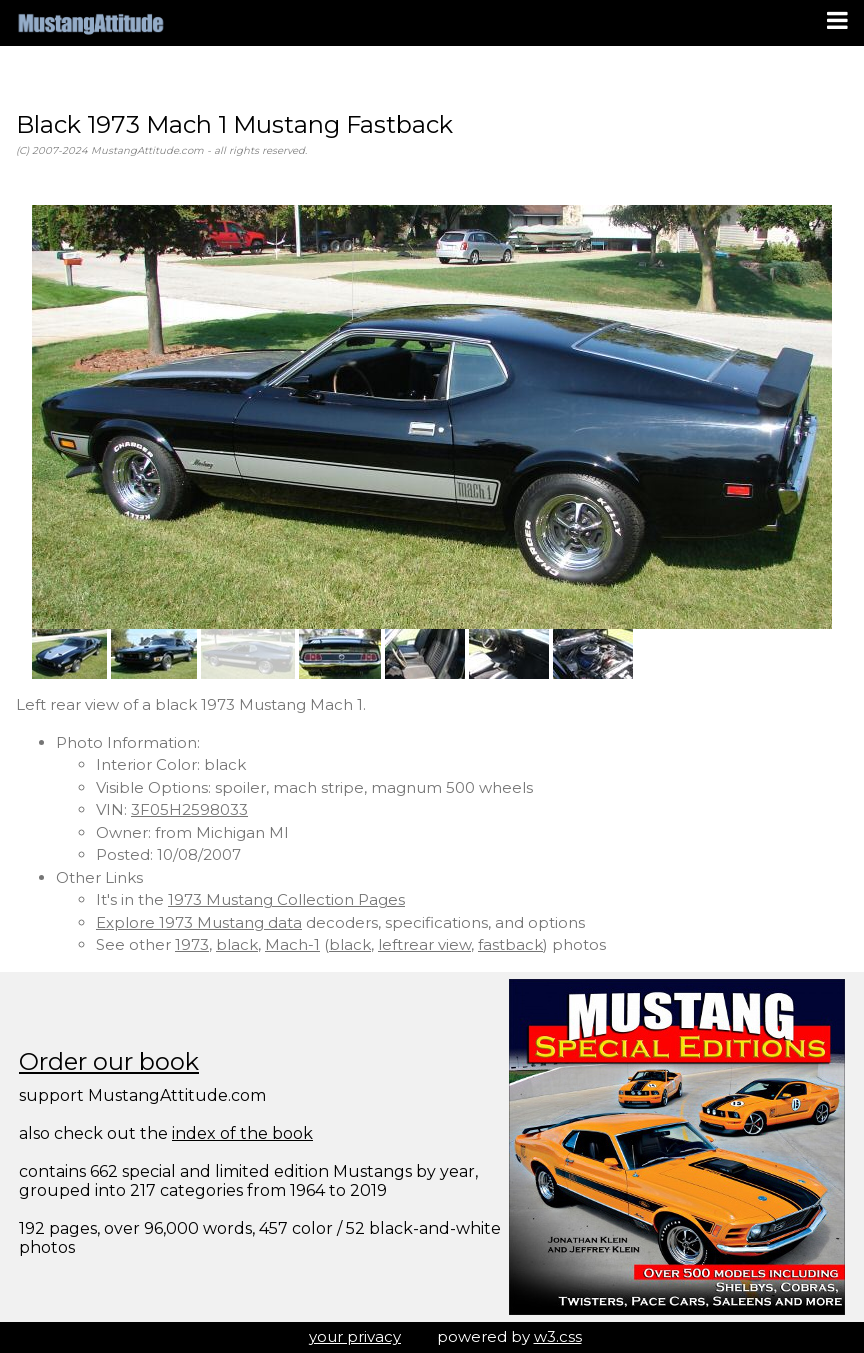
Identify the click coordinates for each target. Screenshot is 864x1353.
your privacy (355, 1336)
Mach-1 (292, 944)
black (237, 944)
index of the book (242, 1133)
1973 (192, 944)
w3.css (558, 1336)
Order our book (109, 1061)
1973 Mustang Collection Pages (286, 899)
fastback (510, 944)
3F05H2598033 (189, 809)
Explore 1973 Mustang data (199, 922)
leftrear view (424, 944)
